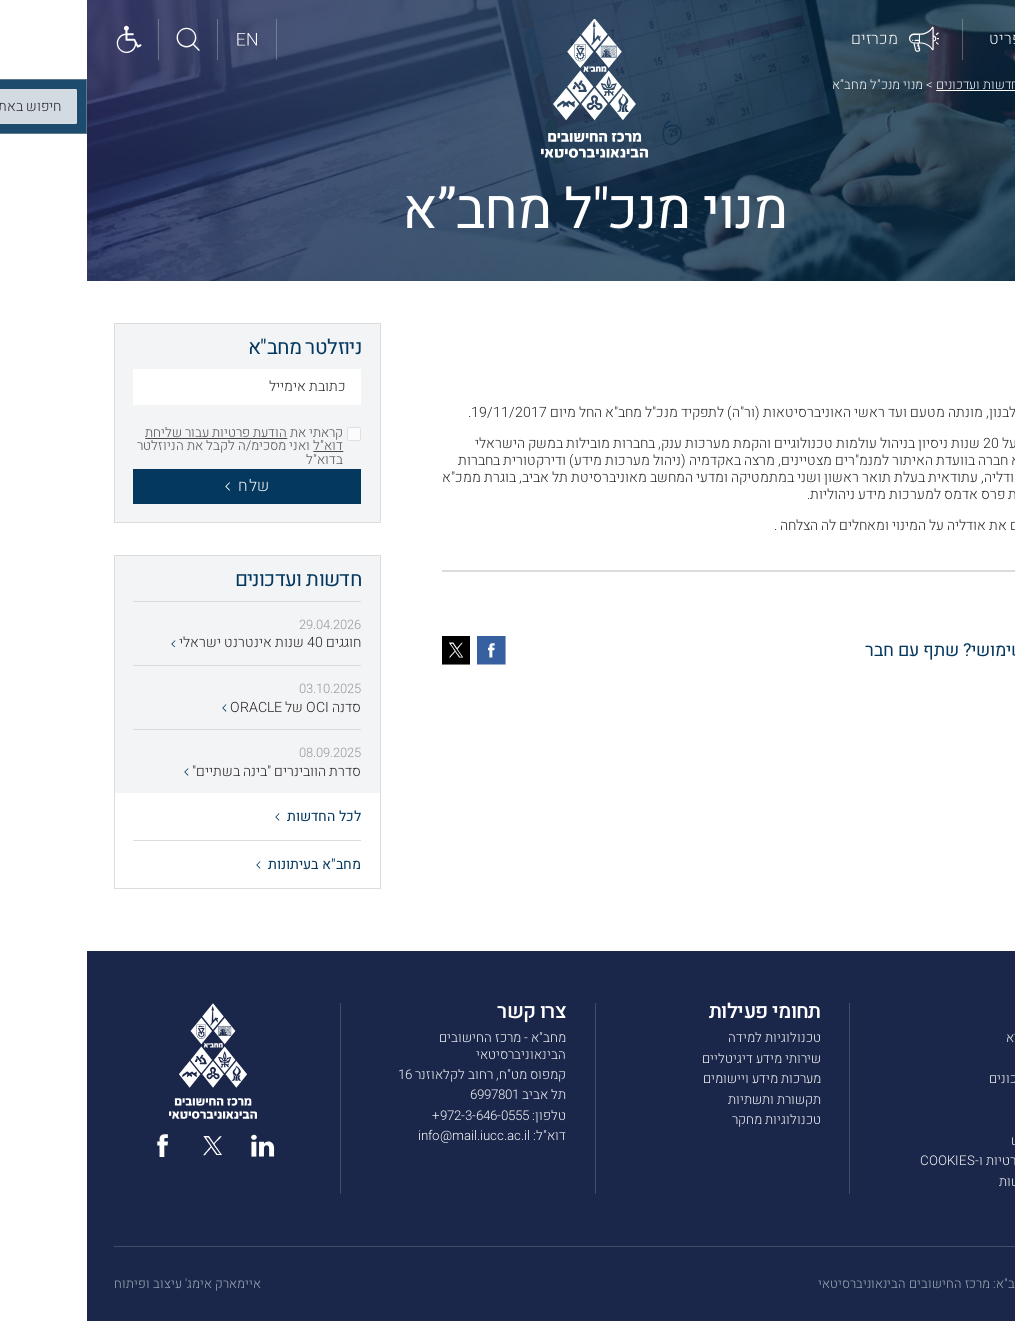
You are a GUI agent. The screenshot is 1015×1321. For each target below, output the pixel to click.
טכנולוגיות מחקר (689, 1120)
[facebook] (75, 1145)
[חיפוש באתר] (101, 39)
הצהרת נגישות (950, 1182)
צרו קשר (966, 1120)
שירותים (966, 1059)
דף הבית (966, 84)
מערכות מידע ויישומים (675, 1079)
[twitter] (125, 1145)
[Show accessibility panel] (42, 39)
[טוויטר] (369, 650)
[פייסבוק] (404, 650)
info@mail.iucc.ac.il (387, 1136)
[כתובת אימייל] (160, 389)
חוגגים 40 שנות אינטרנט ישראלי (179, 642)
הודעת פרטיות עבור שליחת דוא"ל (157, 439)
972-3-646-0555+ (393, 1116)
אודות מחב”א (953, 1038)
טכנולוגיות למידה (687, 1038)
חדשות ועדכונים (890, 84)
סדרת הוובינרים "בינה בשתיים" (185, 771)
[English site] (160, 39)
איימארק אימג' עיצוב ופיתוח (100, 1284)
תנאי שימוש (956, 1141)
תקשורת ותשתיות (687, 1100)
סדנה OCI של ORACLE (204, 707)
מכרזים (969, 1100)
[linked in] (175, 1145)
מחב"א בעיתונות (221, 864)
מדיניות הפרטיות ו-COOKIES (910, 1161)
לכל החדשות (231, 816)
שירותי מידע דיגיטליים (674, 1059)
